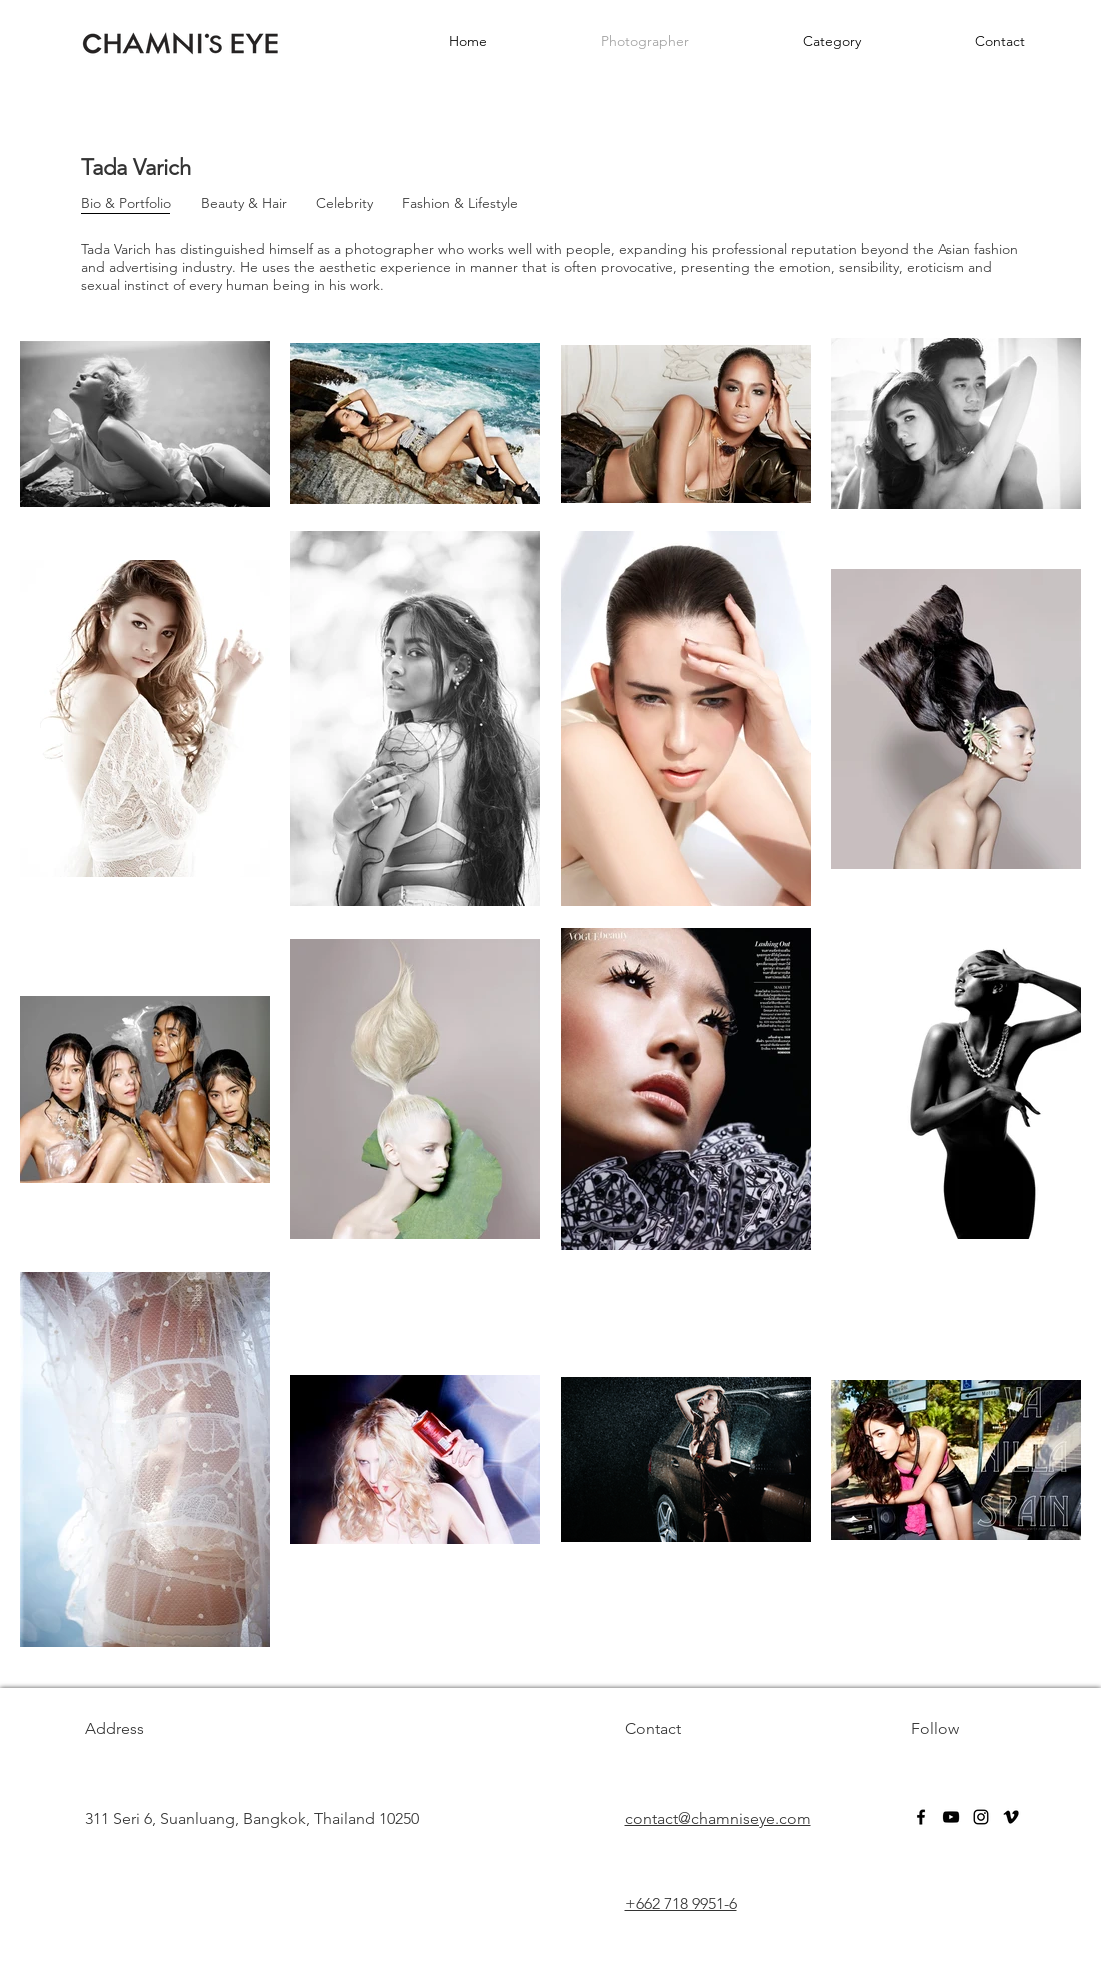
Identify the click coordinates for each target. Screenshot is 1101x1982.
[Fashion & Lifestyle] (460, 204)
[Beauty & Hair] (244, 204)
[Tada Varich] (142, 168)
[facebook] (921, 1817)
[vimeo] (1011, 1817)
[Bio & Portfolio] (126, 204)
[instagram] (981, 1817)
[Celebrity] (344, 204)
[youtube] (951, 1817)
